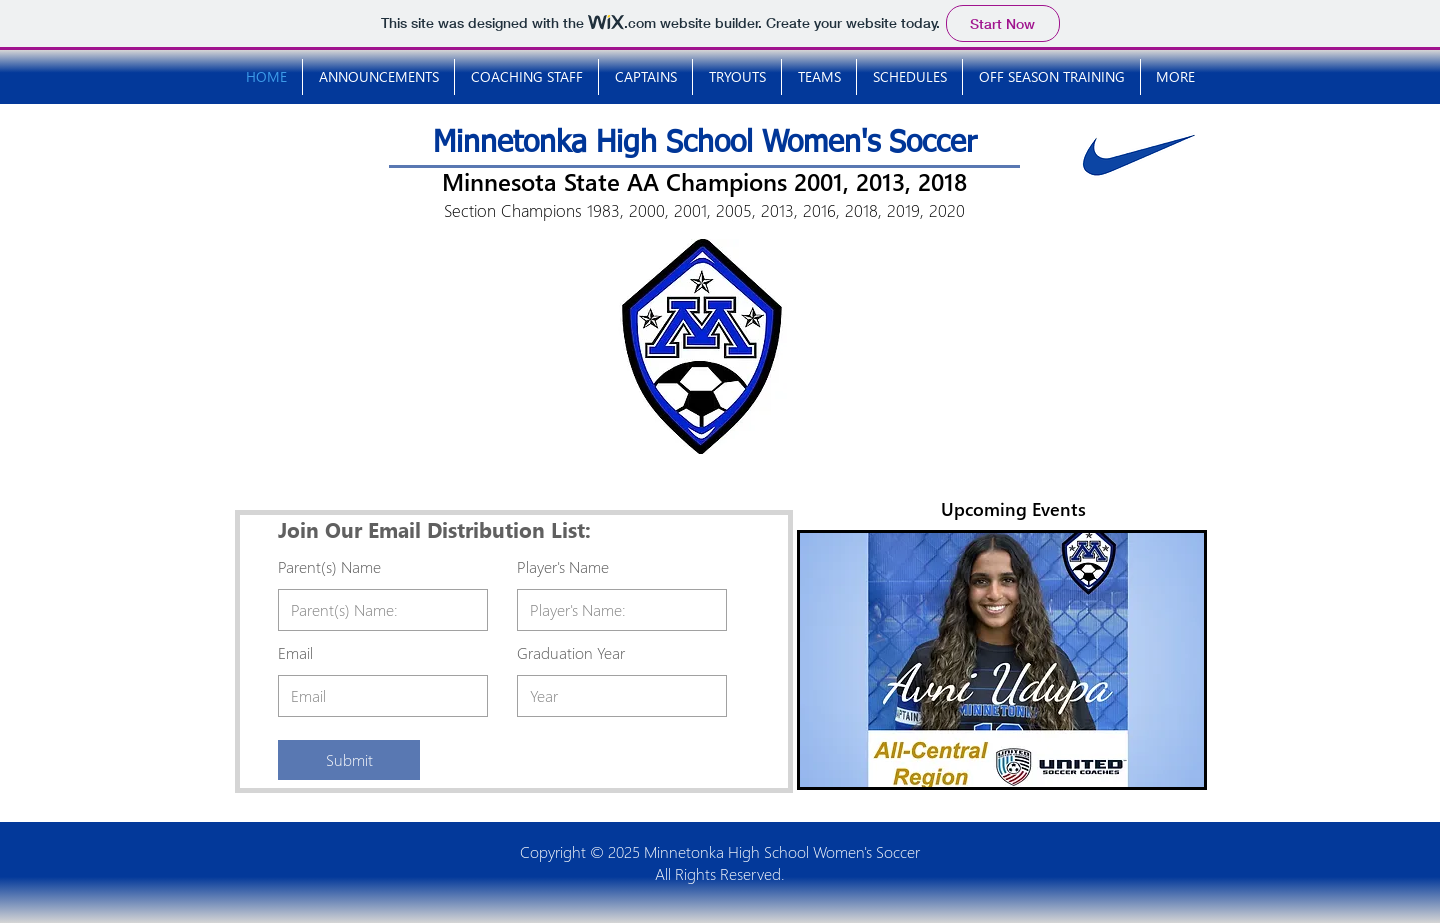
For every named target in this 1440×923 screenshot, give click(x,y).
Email (295, 653)
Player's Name (563, 567)
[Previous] (836, 660)
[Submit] (349, 760)
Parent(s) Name (329, 567)
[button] (909, 77)
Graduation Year (571, 653)
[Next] (1168, 660)
